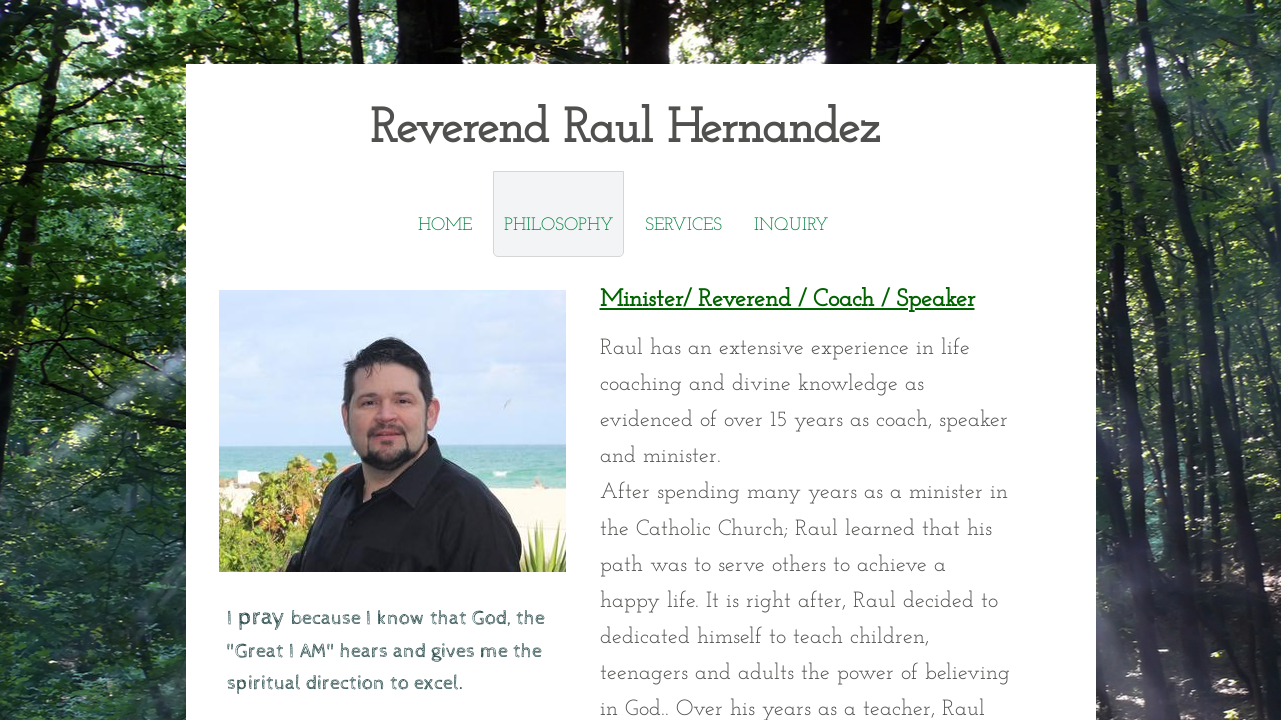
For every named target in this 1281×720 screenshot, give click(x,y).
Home (445, 225)
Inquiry (791, 225)
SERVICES (683, 225)
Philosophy (558, 225)
